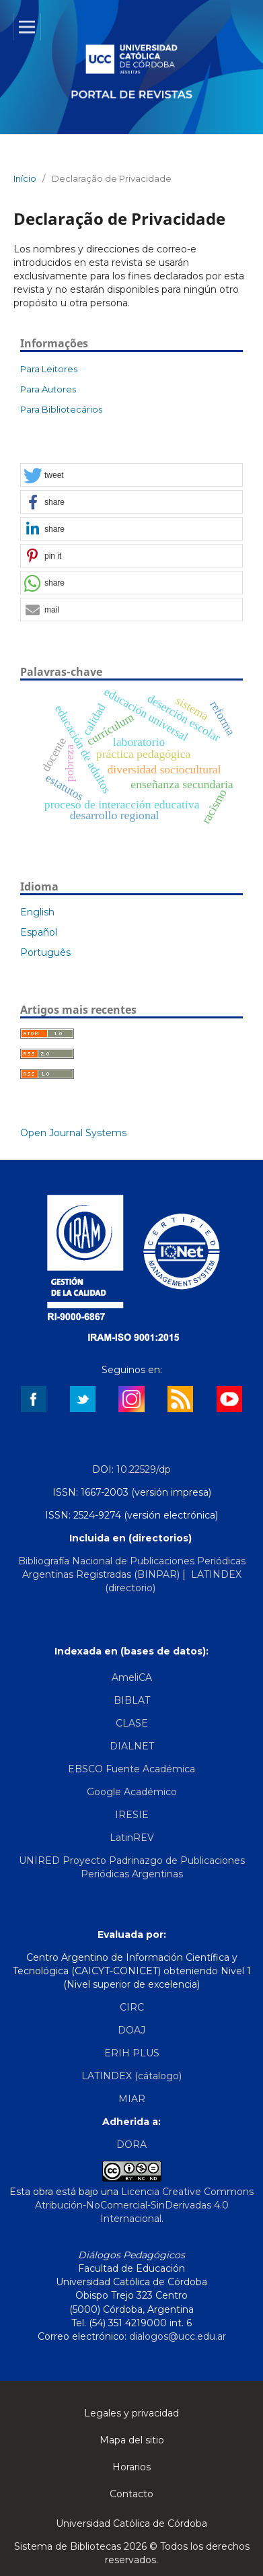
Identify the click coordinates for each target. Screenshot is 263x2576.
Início (24, 178)
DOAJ (131, 2030)
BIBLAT (132, 1700)
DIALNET (132, 1746)
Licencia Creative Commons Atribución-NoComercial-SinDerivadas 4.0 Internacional (144, 2205)
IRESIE (132, 1815)
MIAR (131, 2099)
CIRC (132, 2007)
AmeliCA (132, 1677)
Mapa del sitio (132, 2440)
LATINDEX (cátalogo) (131, 2076)
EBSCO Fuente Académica (131, 1769)
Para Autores (48, 389)
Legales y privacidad (131, 2413)
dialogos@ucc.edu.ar (177, 2336)
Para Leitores (48, 368)
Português (45, 952)
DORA (131, 2144)
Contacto (131, 2494)
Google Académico (132, 1792)
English (37, 912)
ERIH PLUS (131, 2053)
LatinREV (132, 1838)
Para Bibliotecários (61, 409)
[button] (131, 475)
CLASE (132, 1723)
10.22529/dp (143, 1469)
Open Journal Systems (73, 1133)
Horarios (131, 2467)
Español (38, 932)
